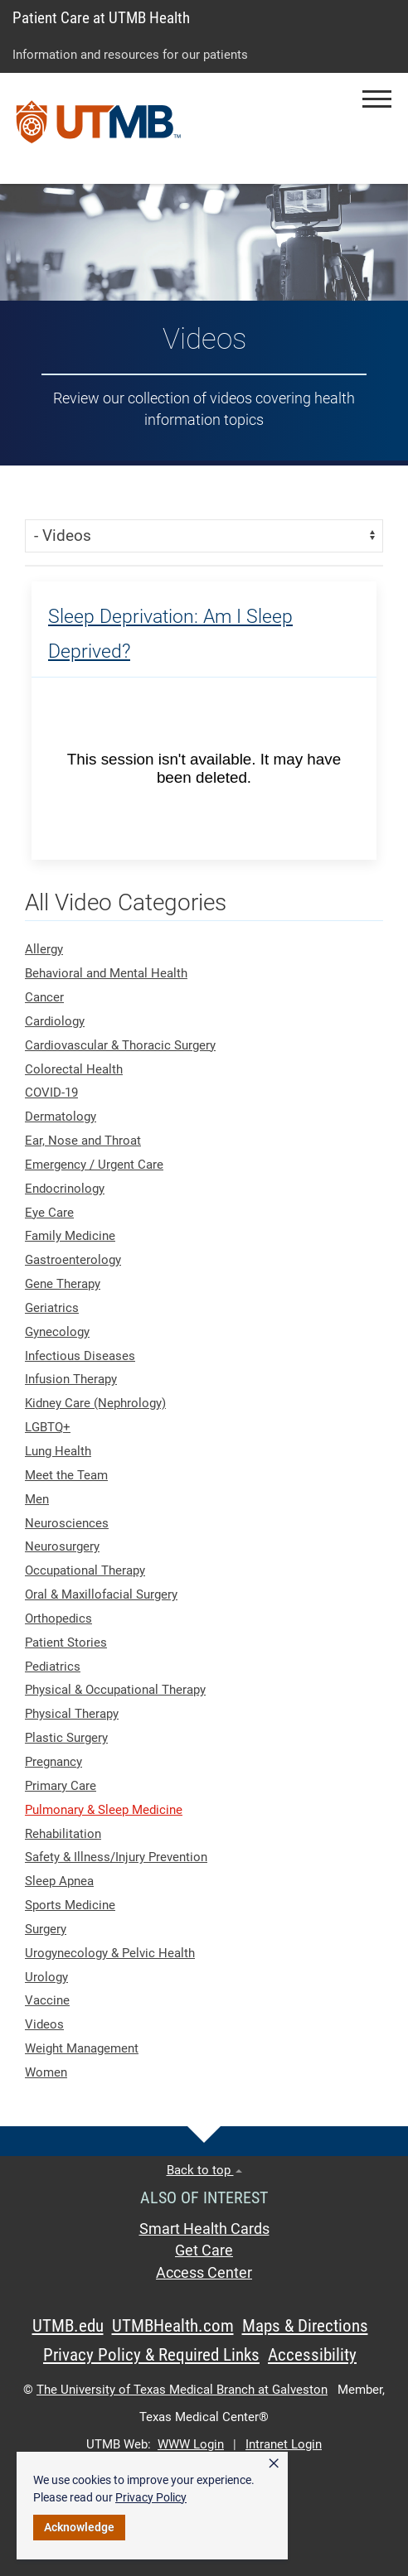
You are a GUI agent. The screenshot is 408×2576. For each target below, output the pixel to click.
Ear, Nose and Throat (83, 1140)
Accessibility (312, 2355)
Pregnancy (53, 1761)
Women (46, 2072)
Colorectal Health (74, 1069)
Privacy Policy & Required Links (151, 2355)
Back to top (204, 2170)
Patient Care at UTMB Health (101, 17)
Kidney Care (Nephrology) (95, 1403)
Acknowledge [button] (79, 2527)
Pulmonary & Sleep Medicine (103, 1809)
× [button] (273, 2463)
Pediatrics (52, 1666)
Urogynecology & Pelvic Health (110, 1953)
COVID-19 (51, 1092)
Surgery (45, 1929)
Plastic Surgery (66, 1737)
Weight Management (81, 2048)
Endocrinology (64, 1188)
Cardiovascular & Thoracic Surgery (120, 1045)
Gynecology (57, 1331)
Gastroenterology (73, 1259)
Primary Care (60, 1785)
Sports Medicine (70, 1905)
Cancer (44, 997)
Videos (44, 2024)
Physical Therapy (72, 1713)
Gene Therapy (62, 1283)
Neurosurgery (62, 1546)
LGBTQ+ (47, 1427)
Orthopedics (58, 1618)
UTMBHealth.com (173, 2326)
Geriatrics (52, 1307)
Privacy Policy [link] (151, 2497)
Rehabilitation (63, 1833)
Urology (46, 1977)
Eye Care (49, 1212)
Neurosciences (67, 1523)
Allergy (44, 949)
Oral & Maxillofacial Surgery (101, 1594)
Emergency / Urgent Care (94, 1164)
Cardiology (55, 1021)
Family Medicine (70, 1235)
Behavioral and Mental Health (106, 973)
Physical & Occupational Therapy (115, 1689)
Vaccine (47, 2000)
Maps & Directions (305, 2326)
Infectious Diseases (80, 1355)
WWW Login (191, 2444)
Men (37, 1499)
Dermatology (60, 1116)
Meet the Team (66, 1475)
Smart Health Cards (204, 2229)
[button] (376, 99)
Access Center (204, 2273)
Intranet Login (283, 2444)
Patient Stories (66, 1642)
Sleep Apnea (59, 1881)
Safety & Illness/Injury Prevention (116, 1857)
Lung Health (58, 1451)
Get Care (204, 2250)
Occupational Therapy (85, 1570)
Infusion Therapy (71, 1379)
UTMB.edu (68, 2326)
